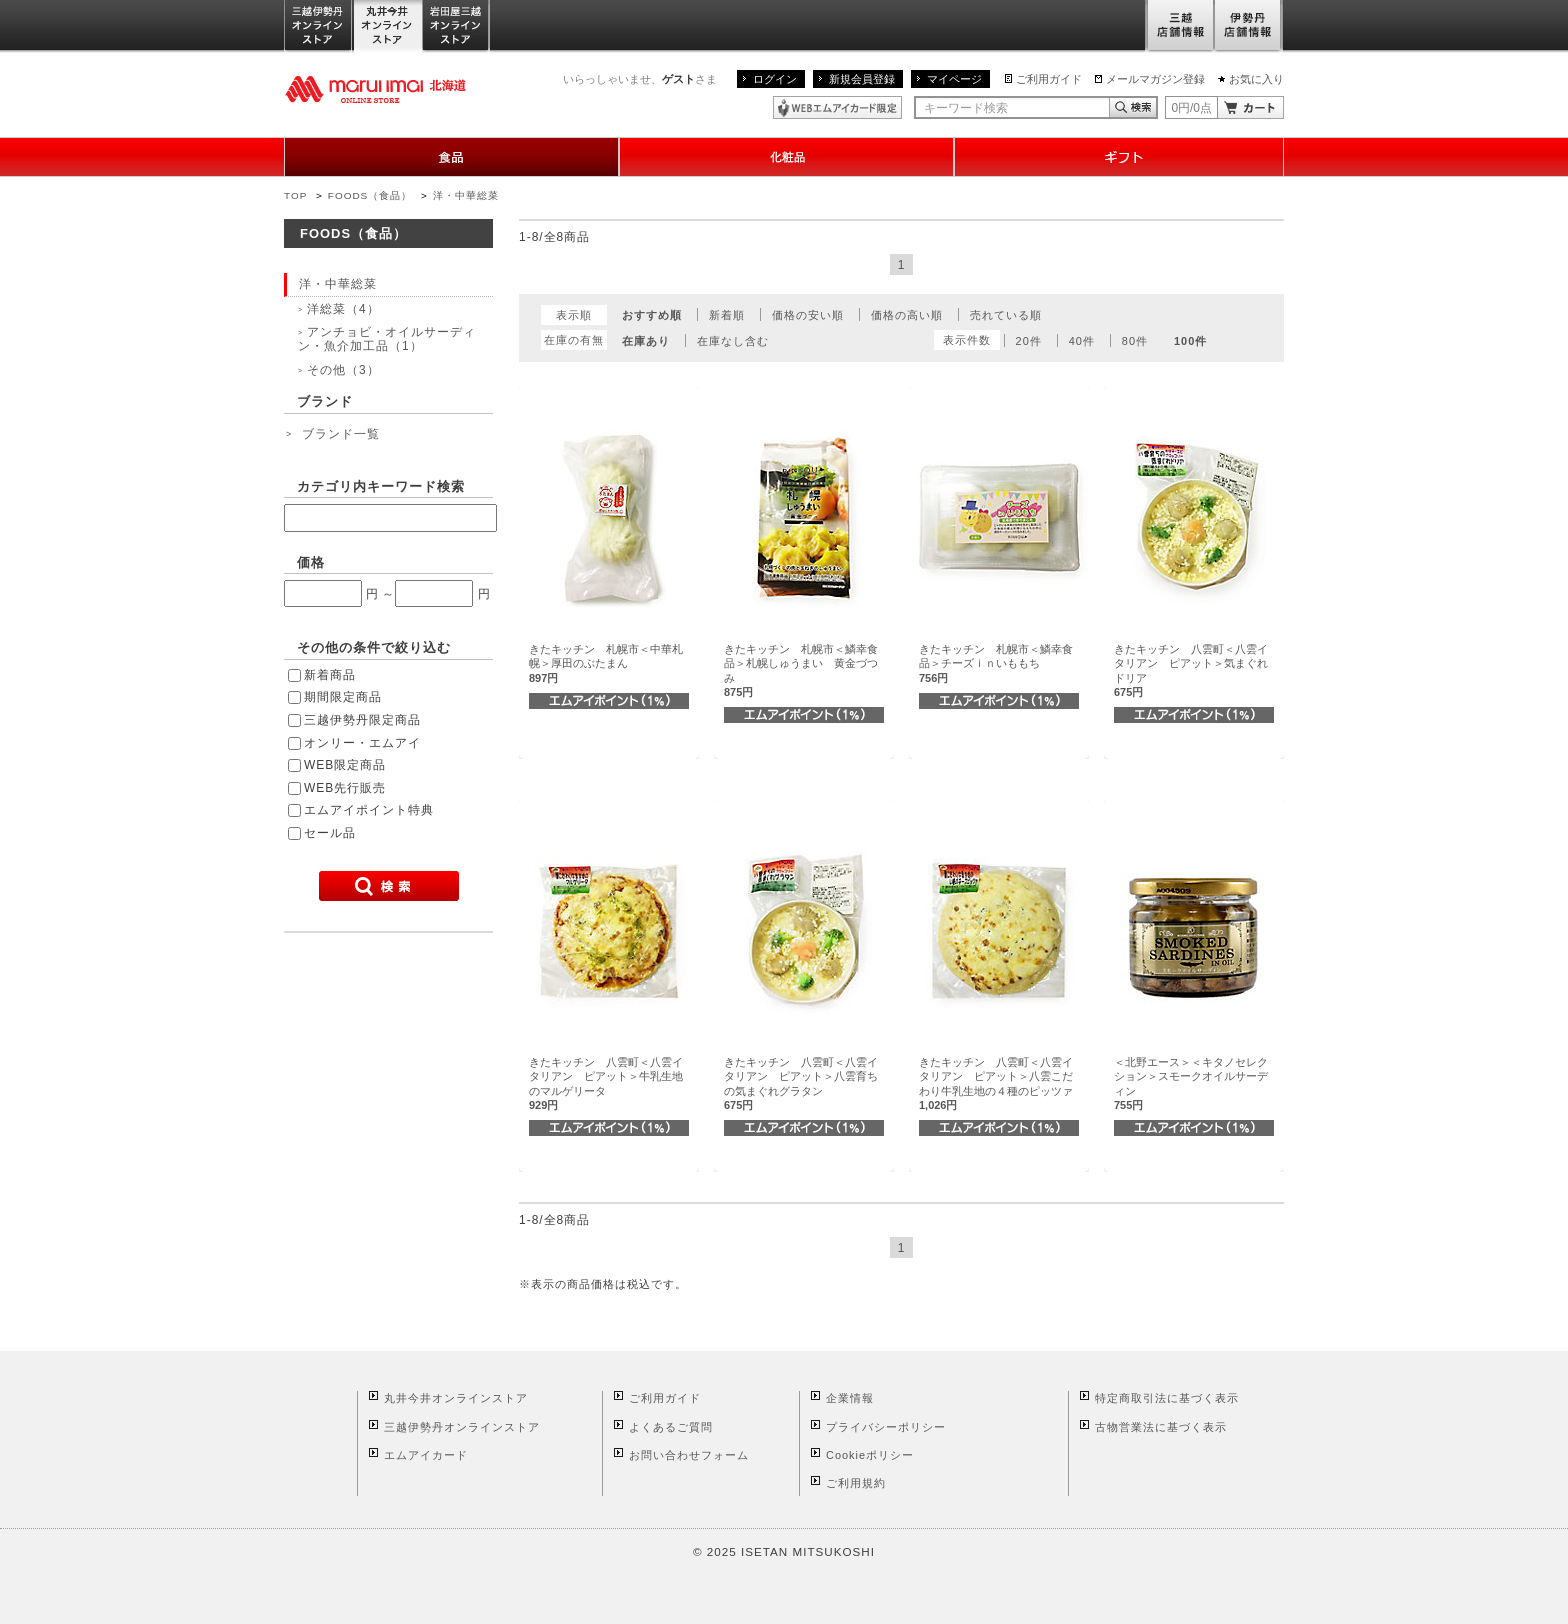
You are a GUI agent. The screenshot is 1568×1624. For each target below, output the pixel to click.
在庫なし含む (733, 341)
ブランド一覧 (341, 434)
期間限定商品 (343, 697)
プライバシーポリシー (886, 1427)
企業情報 (850, 1398)
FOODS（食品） (370, 195)
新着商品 (330, 675)
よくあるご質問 (671, 1427)
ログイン (775, 79)
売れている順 (1006, 315)
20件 (1029, 341)
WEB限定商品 (345, 765)
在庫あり (646, 341)
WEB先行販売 (345, 788)
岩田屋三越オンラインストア (456, 26)
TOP (295, 195)
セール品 (330, 833)
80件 (1135, 341)
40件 (1082, 341)
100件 (1190, 341)
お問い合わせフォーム (689, 1455)
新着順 (727, 315)
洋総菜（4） (343, 309)
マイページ (954, 79)
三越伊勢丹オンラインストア (319, 26)
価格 (311, 562)
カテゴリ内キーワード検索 (381, 486)
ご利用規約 (856, 1483)
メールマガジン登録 (1155, 79)
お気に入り (1256, 79)
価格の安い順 (808, 315)
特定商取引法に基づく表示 (1167, 1398)
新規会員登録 (862, 79)
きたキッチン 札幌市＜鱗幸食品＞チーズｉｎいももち (996, 663)
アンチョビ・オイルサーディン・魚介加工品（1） (387, 339)
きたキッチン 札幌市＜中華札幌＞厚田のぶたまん (606, 663)
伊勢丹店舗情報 (1249, 26)
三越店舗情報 (1179, 26)
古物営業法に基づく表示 (1161, 1427)
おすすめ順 (652, 315)
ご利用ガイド (1049, 79)
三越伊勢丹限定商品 (362, 720)
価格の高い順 (907, 315)
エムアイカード (426, 1455)
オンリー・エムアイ (362, 743)
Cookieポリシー (870, 1455)
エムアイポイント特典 (369, 810)
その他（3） (343, 370)
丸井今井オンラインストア (388, 26)
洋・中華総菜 (466, 195)
